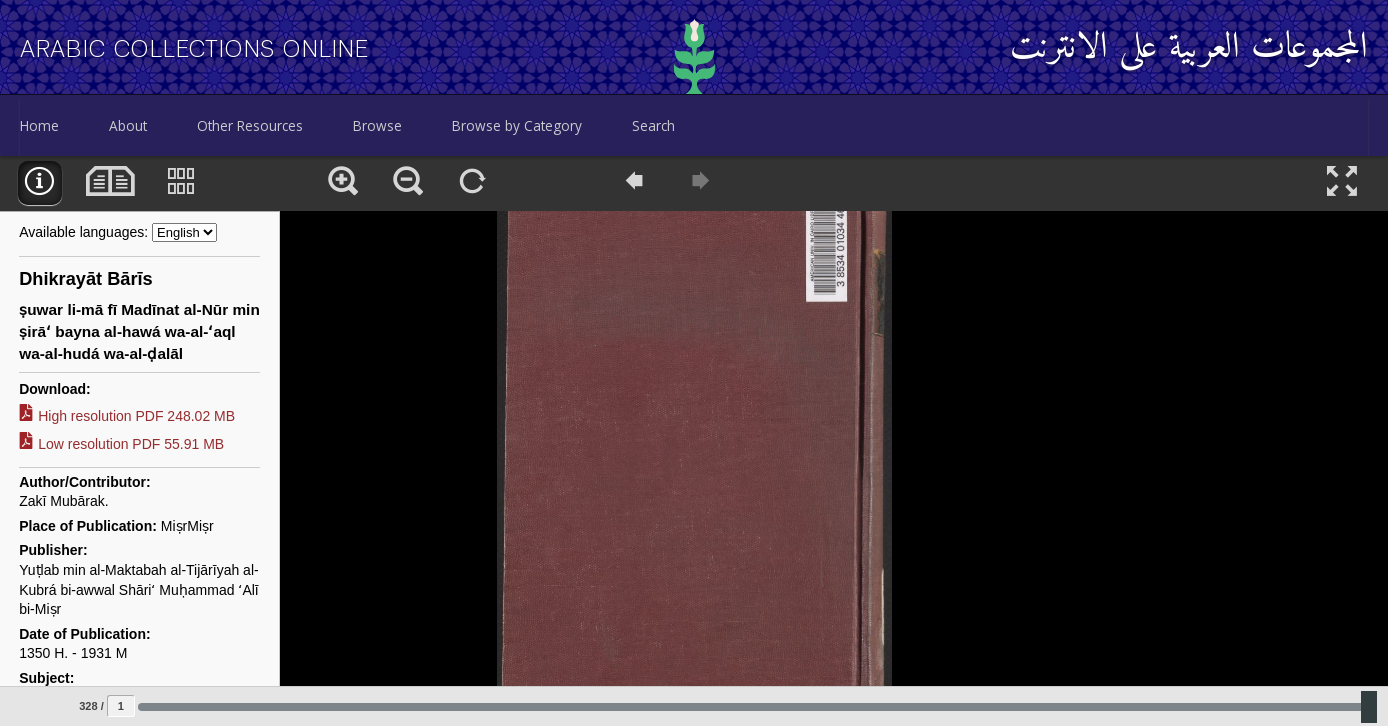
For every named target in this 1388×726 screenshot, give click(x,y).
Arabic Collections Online (194, 49)
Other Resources (250, 125)
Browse (377, 125)
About (128, 125)
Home (39, 125)
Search (653, 125)
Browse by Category (517, 125)
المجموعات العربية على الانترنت (1189, 48)
